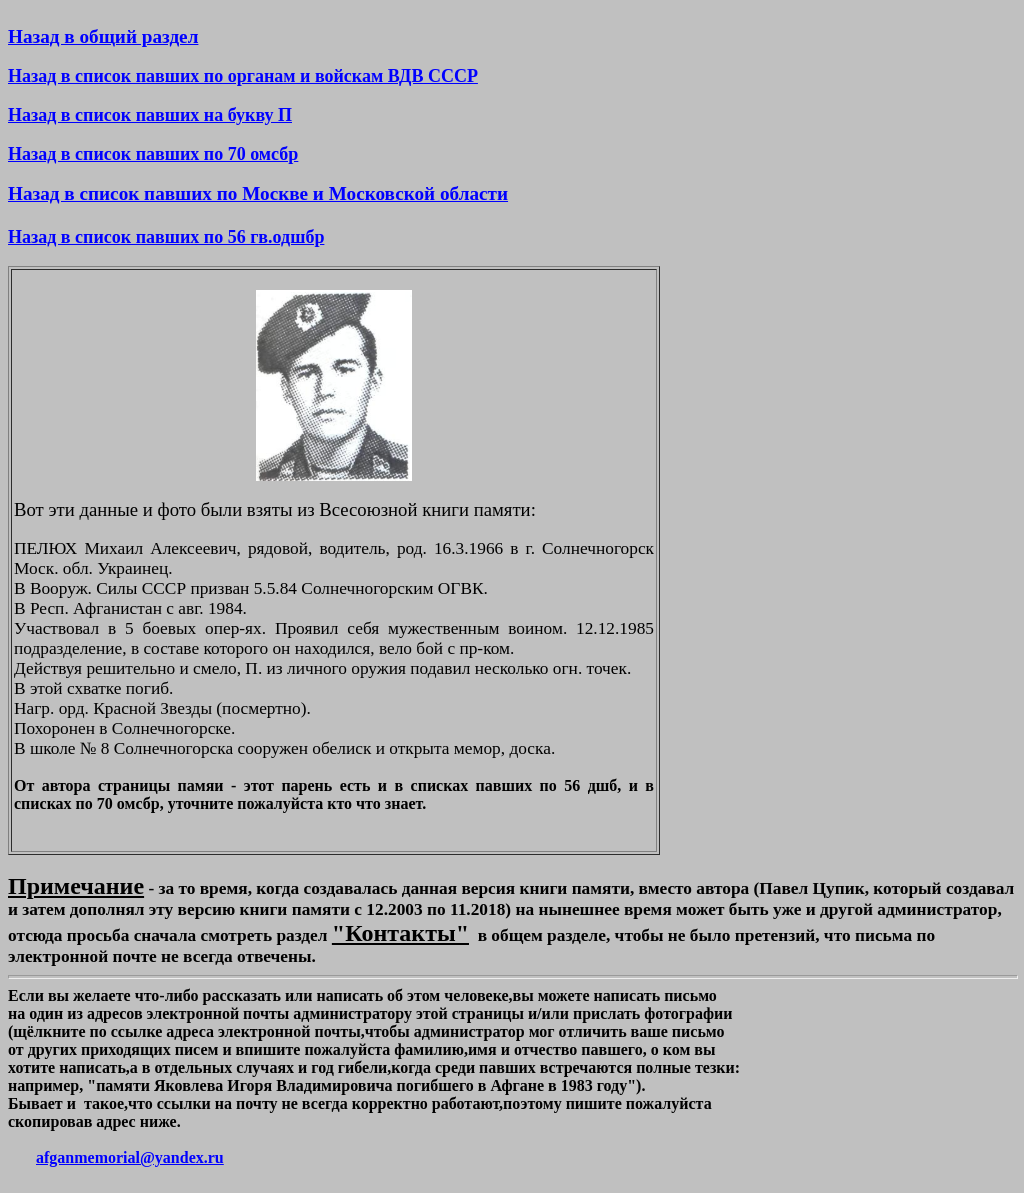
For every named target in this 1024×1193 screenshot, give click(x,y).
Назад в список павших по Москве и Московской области (258, 193)
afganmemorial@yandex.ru (130, 1157)
